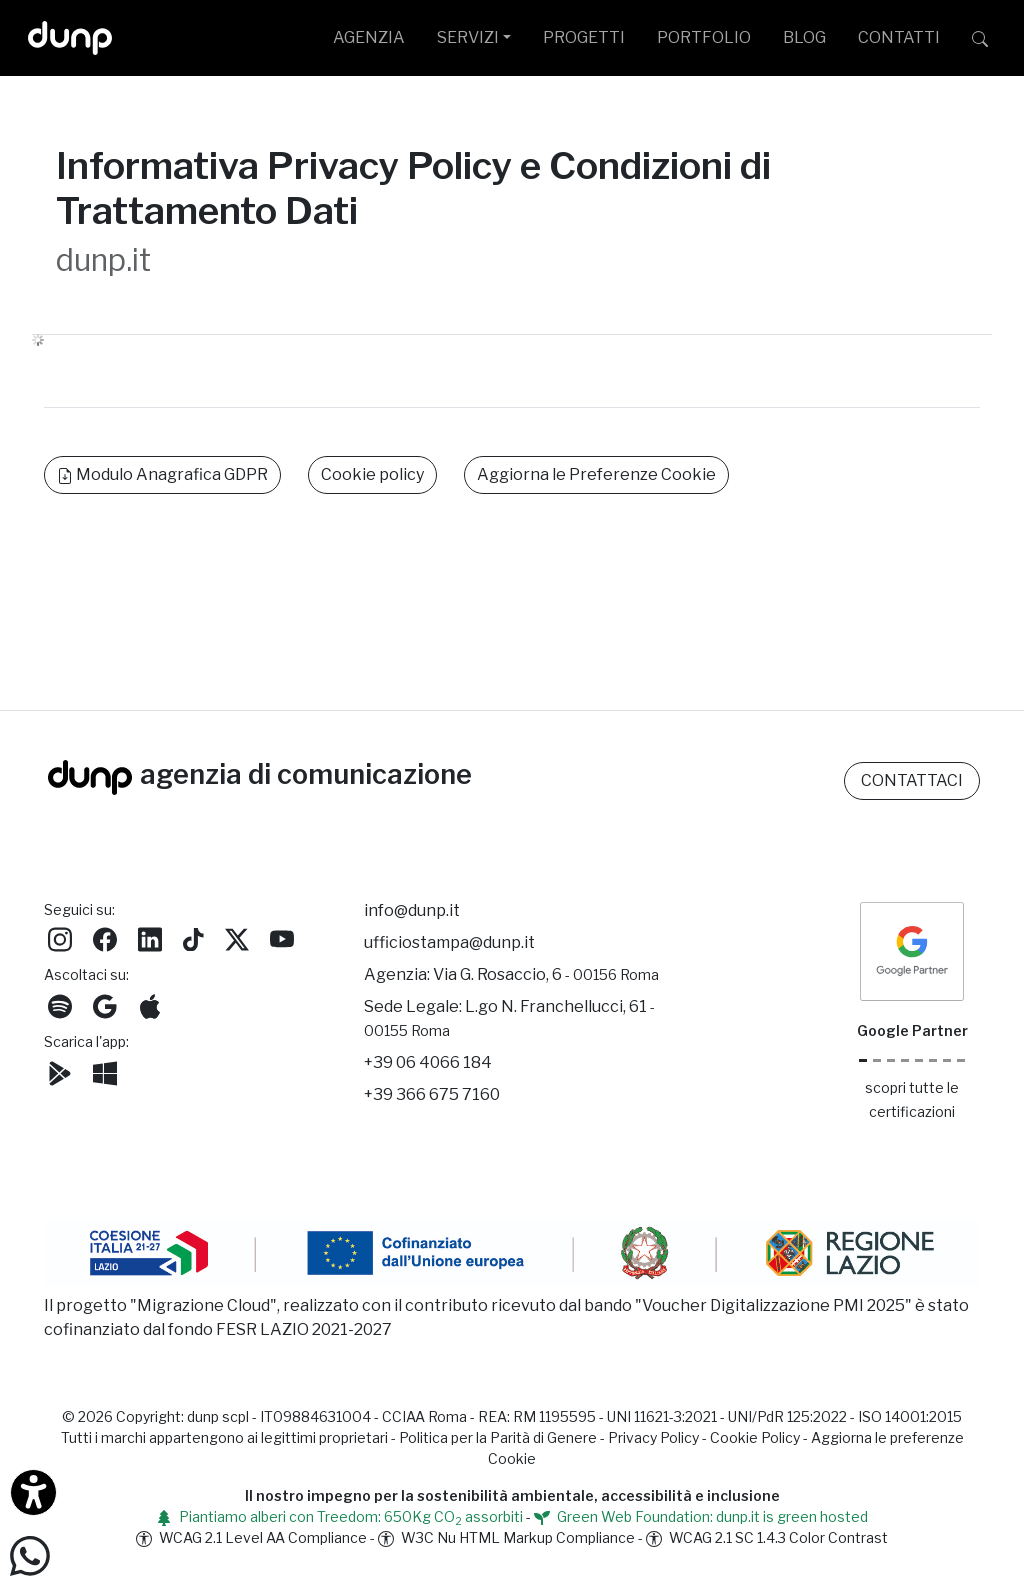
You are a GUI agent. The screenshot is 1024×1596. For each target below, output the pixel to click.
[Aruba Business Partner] (961, 1060)
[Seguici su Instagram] (60, 937)
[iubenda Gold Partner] (947, 1060)
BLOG (804, 37)
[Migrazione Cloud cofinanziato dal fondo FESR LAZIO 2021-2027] (512, 1255)
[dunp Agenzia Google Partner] (912, 949)
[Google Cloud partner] (877, 1060)
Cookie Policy (755, 1437)
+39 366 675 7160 (432, 1094)
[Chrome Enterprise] (919, 1060)
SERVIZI (468, 37)
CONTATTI (899, 37)
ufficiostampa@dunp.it (449, 942)
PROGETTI (584, 37)
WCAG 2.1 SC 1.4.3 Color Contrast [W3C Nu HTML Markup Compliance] (767, 1537)
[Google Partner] (863, 1060)
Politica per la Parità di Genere (498, 1437)
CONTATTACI (912, 780)
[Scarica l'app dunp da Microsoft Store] (105, 1071)
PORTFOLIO (704, 37)
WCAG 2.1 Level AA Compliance (251, 1537)
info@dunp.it (412, 910)
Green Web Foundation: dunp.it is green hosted (701, 1516)
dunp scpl (218, 1416)
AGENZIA (369, 37)
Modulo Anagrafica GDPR (162, 474)
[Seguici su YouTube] (282, 937)
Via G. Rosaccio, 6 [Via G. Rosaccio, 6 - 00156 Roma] (546, 974)
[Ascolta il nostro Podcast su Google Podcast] (105, 1004)
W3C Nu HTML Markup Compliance (506, 1537)
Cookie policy (372, 474)
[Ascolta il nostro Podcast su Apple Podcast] (150, 1004)
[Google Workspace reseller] (891, 1060)
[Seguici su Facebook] (105, 937)
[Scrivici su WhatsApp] (30, 1554)
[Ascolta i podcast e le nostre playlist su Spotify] (60, 1004)
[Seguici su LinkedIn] (150, 937)
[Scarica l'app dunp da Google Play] (60, 1071)
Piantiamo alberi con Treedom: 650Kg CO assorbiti (339, 1516)
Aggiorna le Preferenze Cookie (596, 474)
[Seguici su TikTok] (193, 937)
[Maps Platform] (933, 1060)
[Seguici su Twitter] (237, 937)
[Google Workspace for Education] (905, 1060)
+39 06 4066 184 (428, 1062)
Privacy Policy (653, 1437)
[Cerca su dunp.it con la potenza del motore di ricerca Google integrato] (980, 38)
